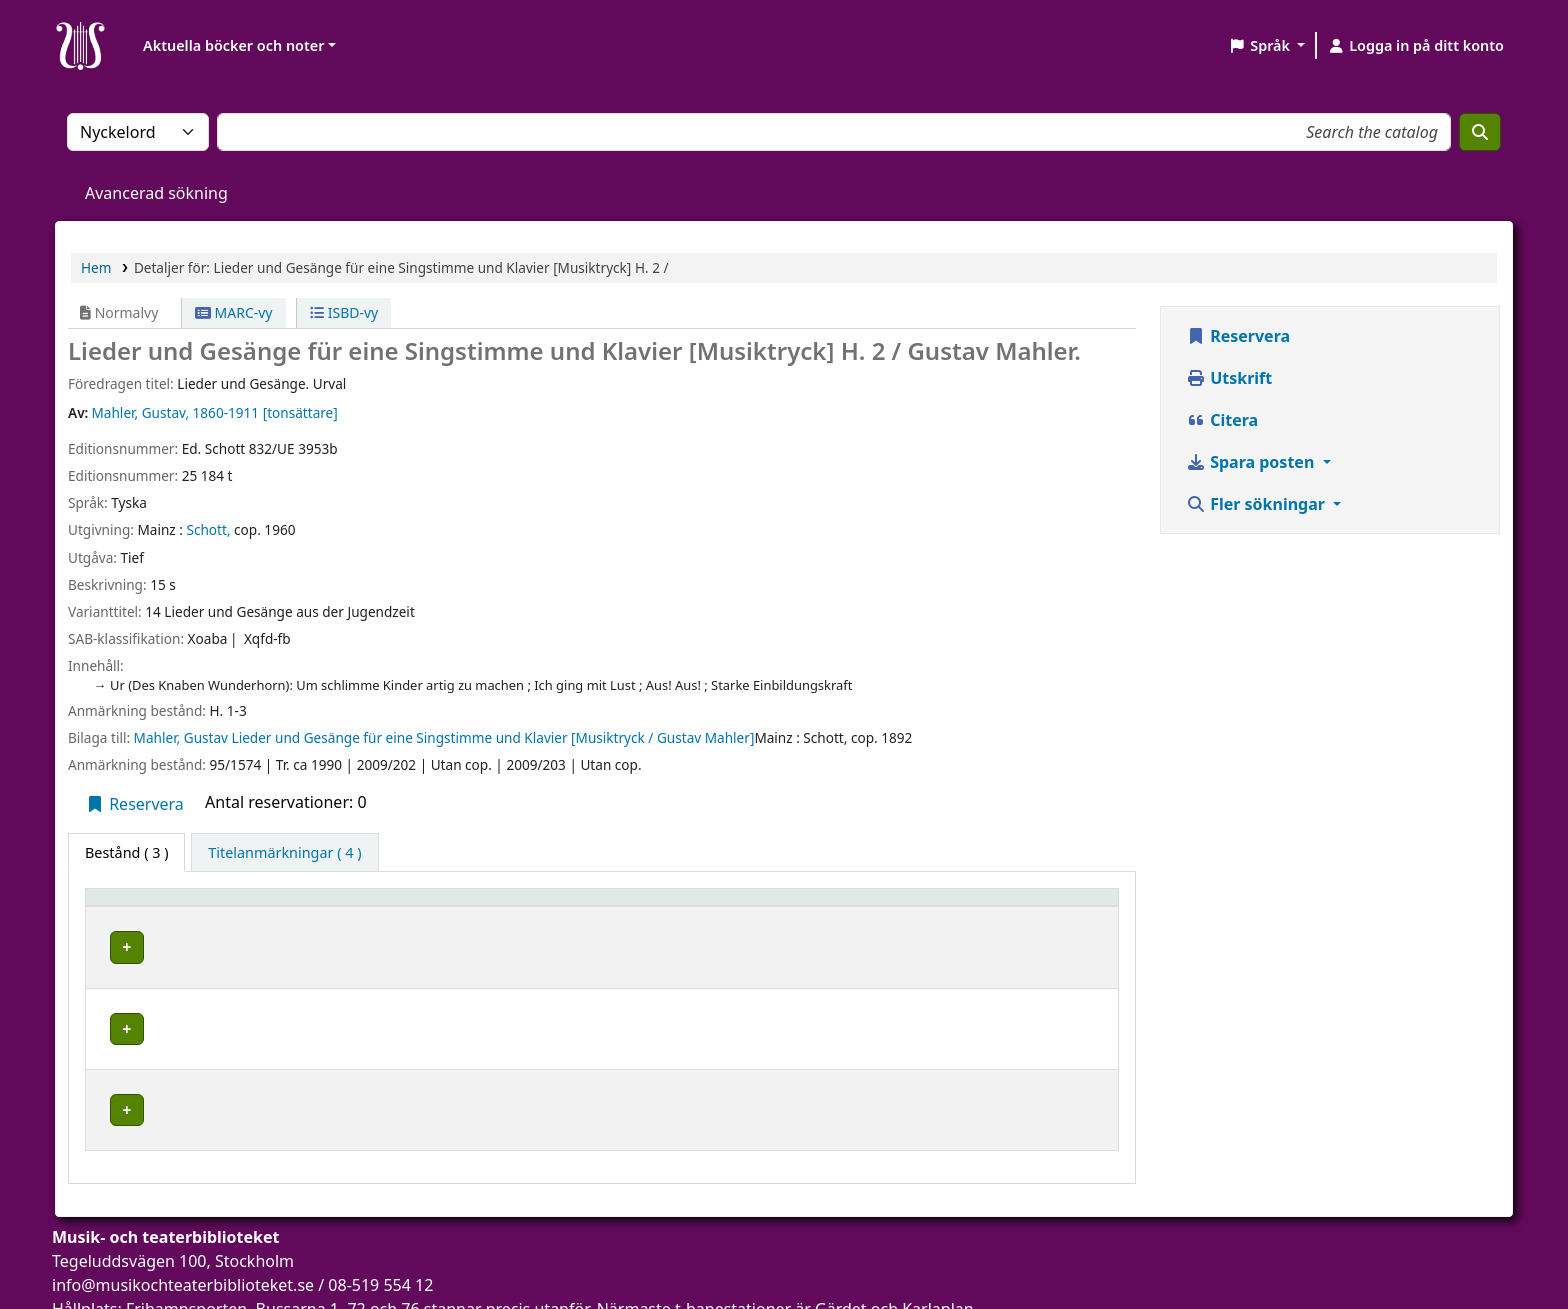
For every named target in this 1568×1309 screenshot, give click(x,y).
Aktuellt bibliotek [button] (400, 906)
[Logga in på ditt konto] (1415, 46)
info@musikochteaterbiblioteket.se (183, 1228)
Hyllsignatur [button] (771, 906)
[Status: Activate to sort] (1039, 907)
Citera (1222, 420)
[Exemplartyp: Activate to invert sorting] (208, 907)
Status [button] (991, 906)
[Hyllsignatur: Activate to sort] (839, 907)
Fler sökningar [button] (1257, 504)
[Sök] (1480, 132)
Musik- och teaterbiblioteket (432, 944)
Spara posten (1252, 462)
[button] (1266, 46)
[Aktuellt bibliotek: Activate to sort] (524, 907)
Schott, (208, 529)
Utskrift (1229, 378)
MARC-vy (234, 312)
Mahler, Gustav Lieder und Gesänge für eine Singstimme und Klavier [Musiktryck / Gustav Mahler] (444, 737)
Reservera (134, 804)
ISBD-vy (344, 312)
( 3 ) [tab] (126, 852)
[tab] (284, 853)
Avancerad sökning (156, 193)
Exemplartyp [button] (139, 906)
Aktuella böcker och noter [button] (233, 45)
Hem (96, 267)
